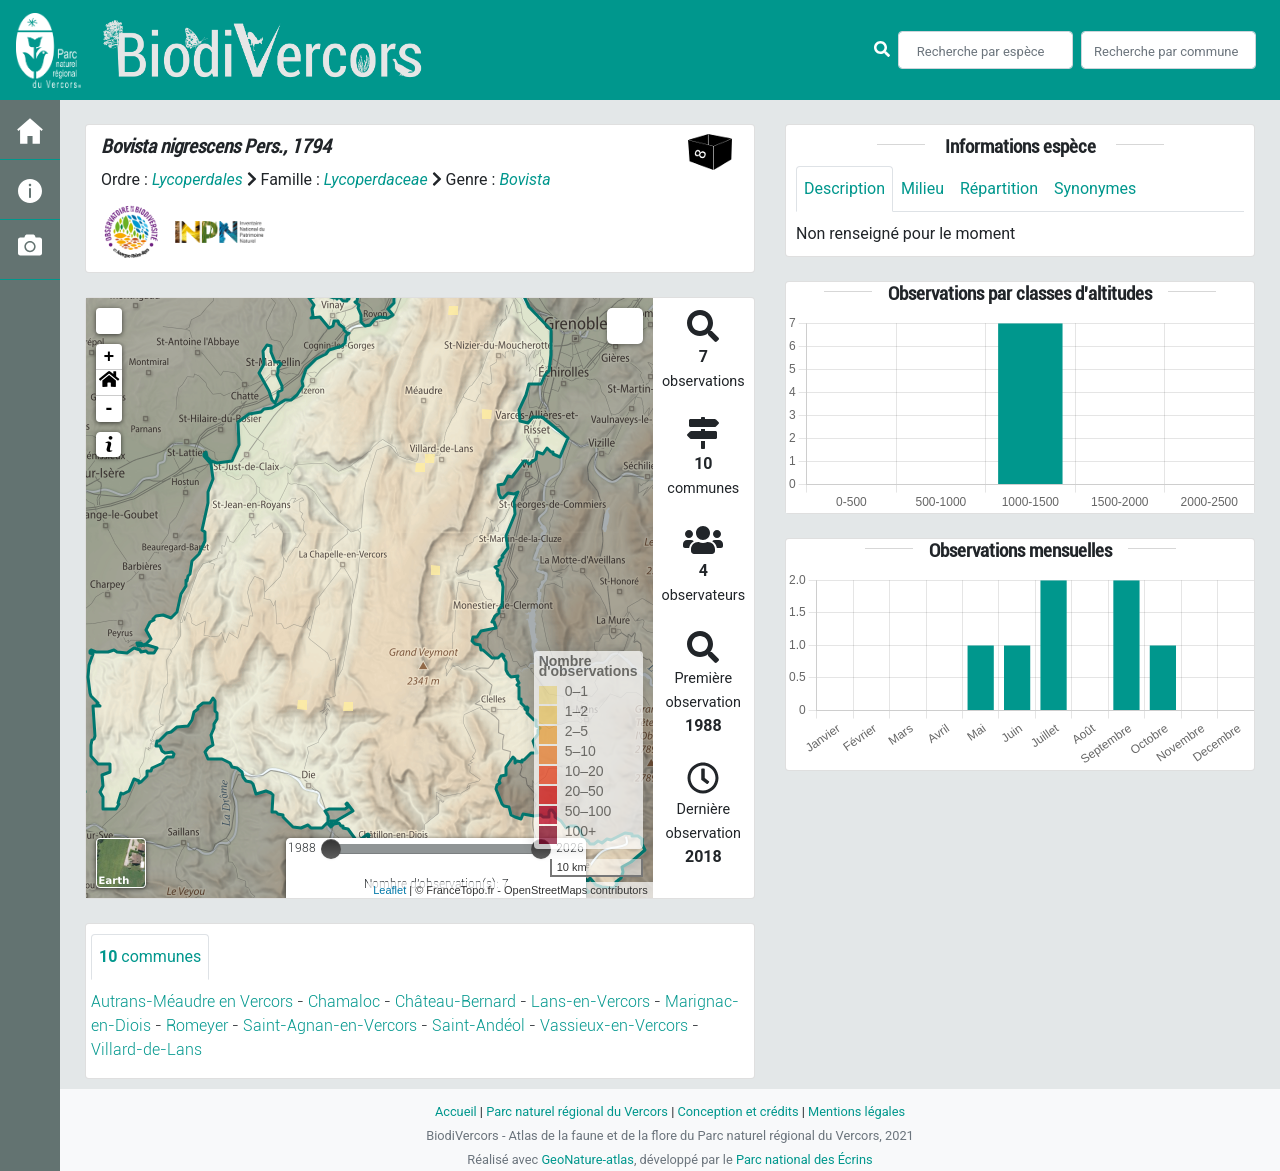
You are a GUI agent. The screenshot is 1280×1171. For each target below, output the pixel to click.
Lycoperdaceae (376, 179)
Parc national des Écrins (804, 1159)
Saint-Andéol (478, 1025)
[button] (109, 383)
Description (844, 188)
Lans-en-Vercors (590, 1001)
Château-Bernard (455, 1001)
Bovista (524, 179)
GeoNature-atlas (587, 1159)
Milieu (922, 188)
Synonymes (1095, 188)
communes (150, 956)
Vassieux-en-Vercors (614, 1025)
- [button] (109, 409)
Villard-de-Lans (146, 1049)
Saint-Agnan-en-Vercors (330, 1025)
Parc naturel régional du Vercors (577, 1111)
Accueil (456, 1111)
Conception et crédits (737, 1111)
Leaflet (389, 890)
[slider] (331, 849)
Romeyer (197, 1025)
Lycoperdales (197, 179)
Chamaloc (344, 1001)
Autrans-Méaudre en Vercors (192, 1001)
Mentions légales (856, 1111)
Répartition (999, 188)
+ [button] (109, 357)
